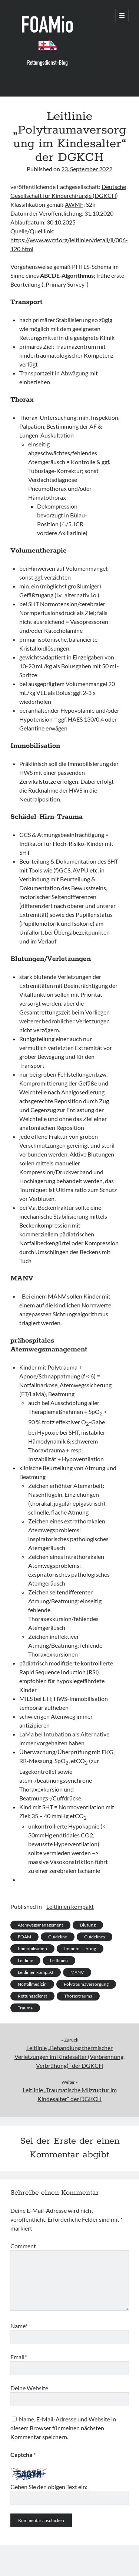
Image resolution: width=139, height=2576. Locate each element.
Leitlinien (59, 1960)
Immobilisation (32, 1948)
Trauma (25, 2008)
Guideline (57, 1936)
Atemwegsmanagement (40, 1925)
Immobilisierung (80, 1948)
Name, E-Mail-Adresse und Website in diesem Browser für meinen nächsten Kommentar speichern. (63, 2427)
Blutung (88, 1925)
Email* (18, 2356)
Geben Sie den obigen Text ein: (48, 2486)
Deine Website (29, 2387)
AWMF (74, 204)
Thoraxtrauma (78, 1996)
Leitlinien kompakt (70, 1906)
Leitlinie (25, 1960)
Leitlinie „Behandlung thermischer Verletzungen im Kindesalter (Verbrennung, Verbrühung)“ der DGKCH (69, 2056)
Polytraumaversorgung (86, 1984)
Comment (23, 2245)
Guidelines (94, 1936)
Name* (18, 2325)
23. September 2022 (86, 168)
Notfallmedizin (32, 1984)
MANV (77, 1972)
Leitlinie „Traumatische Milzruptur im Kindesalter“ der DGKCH (70, 2094)
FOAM (24, 1936)
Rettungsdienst (32, 1996)
